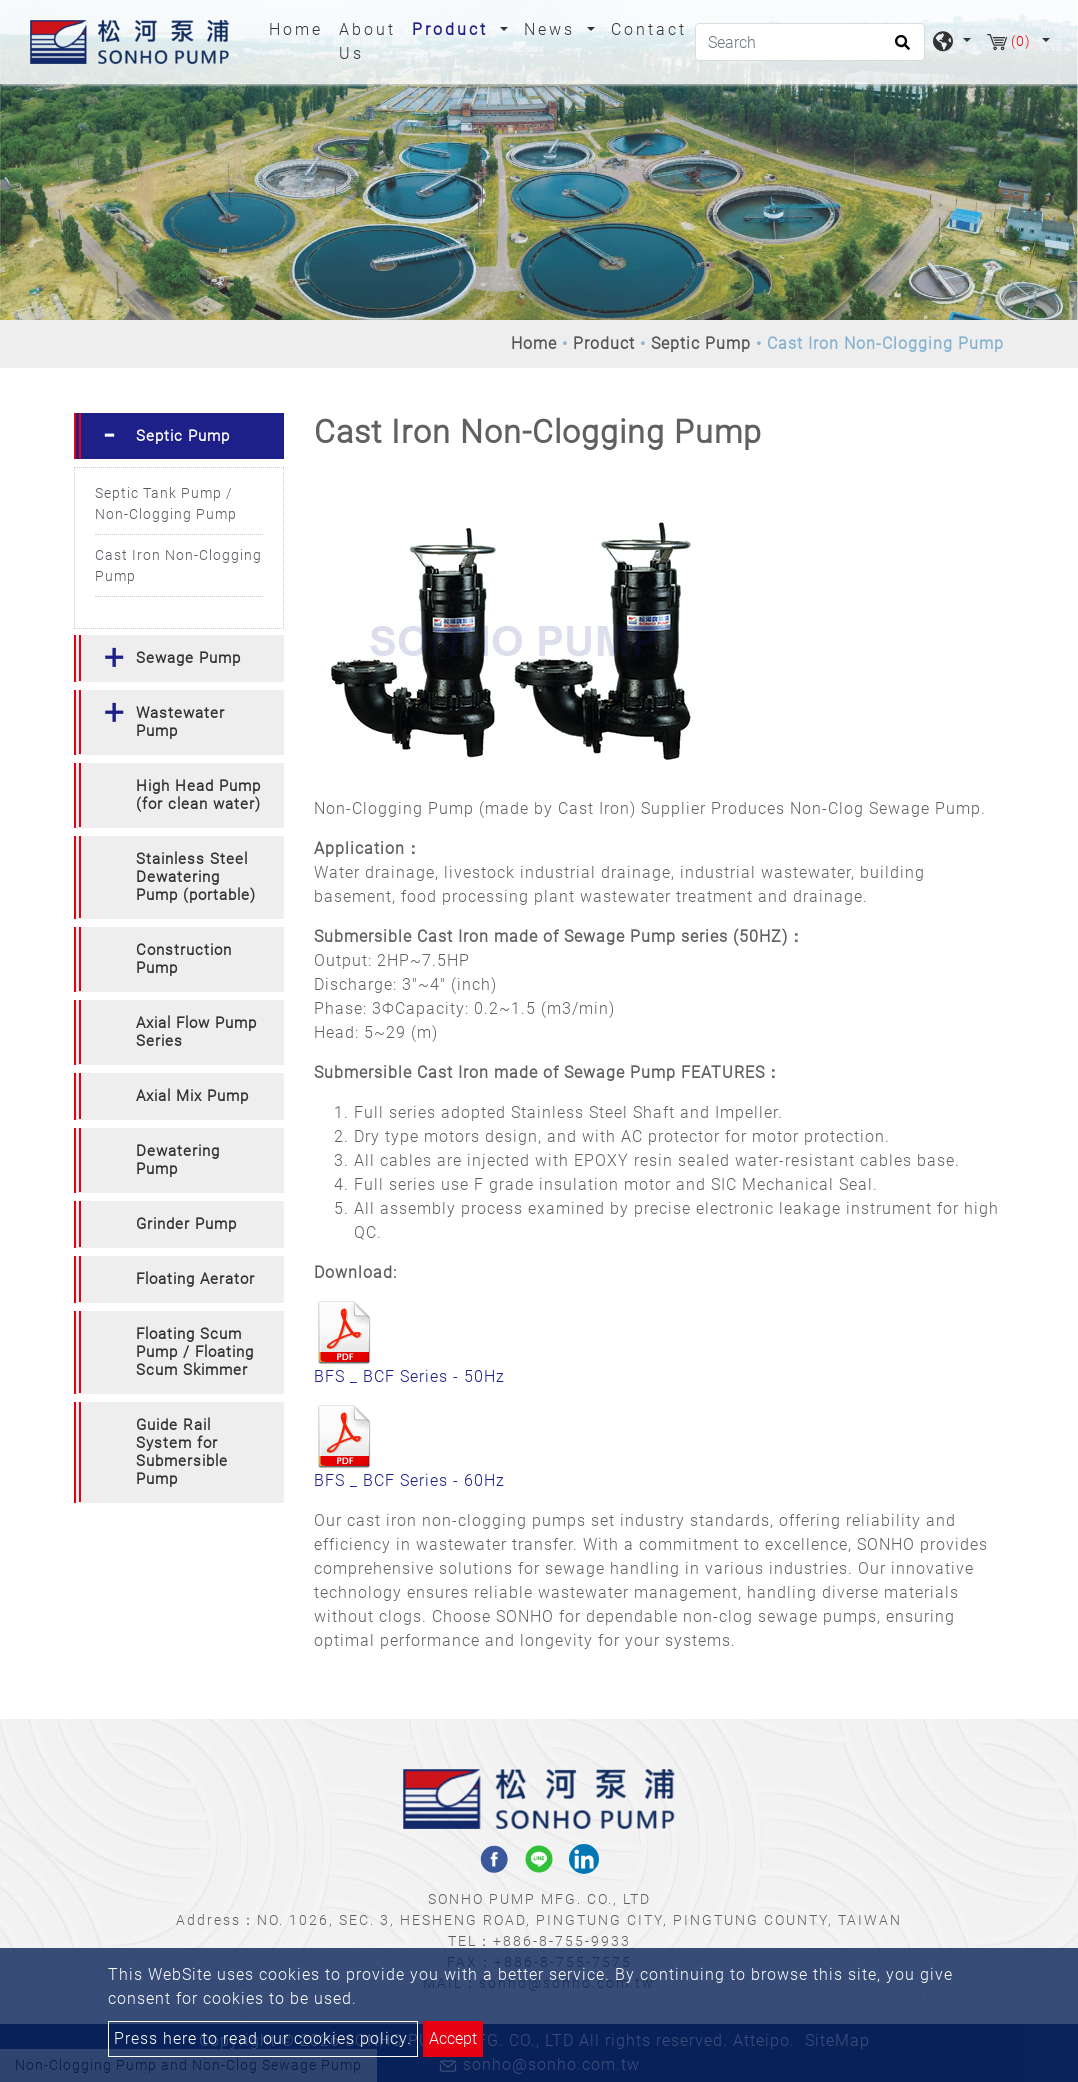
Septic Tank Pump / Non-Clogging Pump (166, 503)
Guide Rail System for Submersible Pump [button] (182, 1452)
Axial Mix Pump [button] (192, 1096)
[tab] (179, 436)
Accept (453, 2038)
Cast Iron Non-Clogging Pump (178, 565)
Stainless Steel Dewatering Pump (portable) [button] (196, 877)
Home (300, 28)
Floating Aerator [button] (195, 1279)
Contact (649, 29)
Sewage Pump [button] (188, 658)
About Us (367, 41)
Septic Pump (701, 343)
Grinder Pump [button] (186, 1224)
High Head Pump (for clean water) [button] (198, 795)
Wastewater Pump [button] (180, 722)
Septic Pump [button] (183, 436)
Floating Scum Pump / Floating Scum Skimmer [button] (195, 1352)
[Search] (810, 42)
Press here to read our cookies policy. (263, 2038)
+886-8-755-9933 (562, 1941)
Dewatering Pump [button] (178, 1160)
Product (604, 343)
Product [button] (453, 29)
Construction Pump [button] (184, 959)
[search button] (899, 49)
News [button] (553, 29)
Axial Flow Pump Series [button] (196, 1032)
